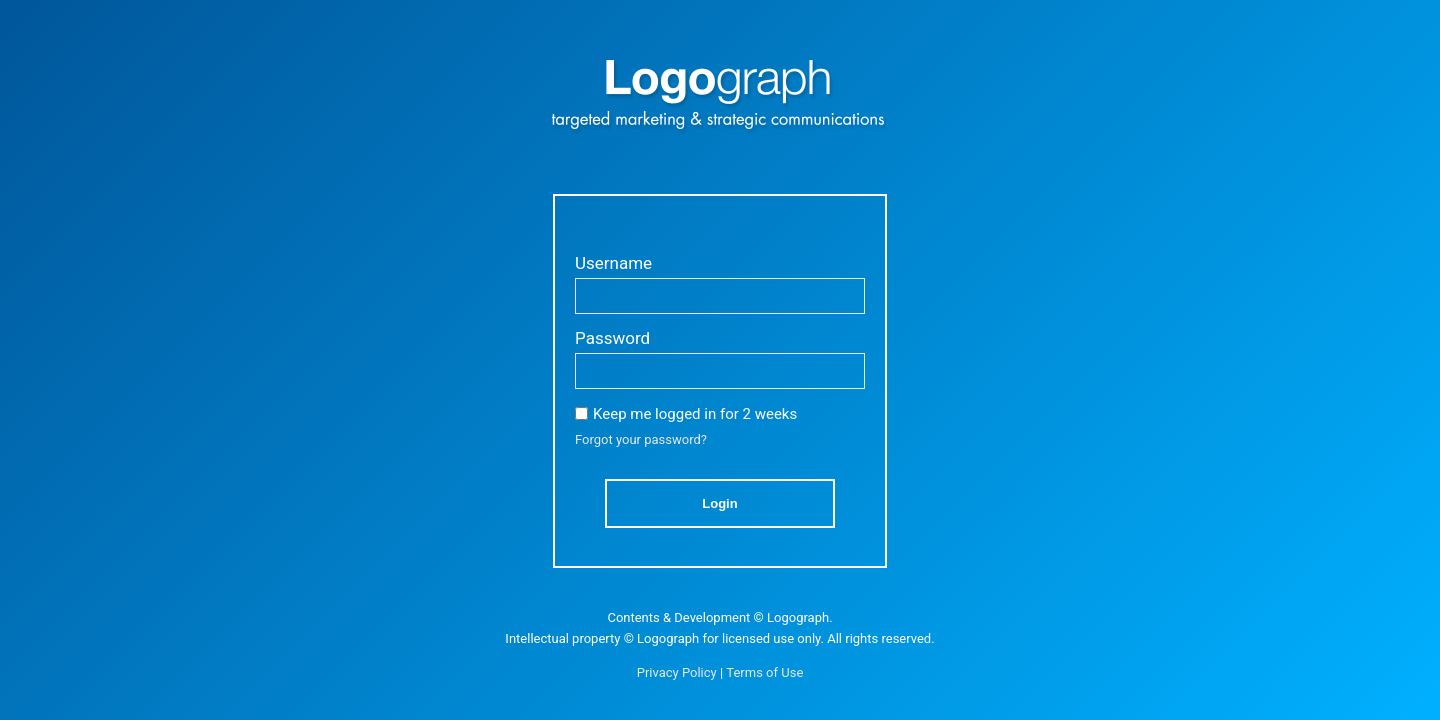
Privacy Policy (677, 672)
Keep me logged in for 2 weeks (695, 414)
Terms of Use (764, 672)
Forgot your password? (641, 439)
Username (613, 263)
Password (612, 338)
